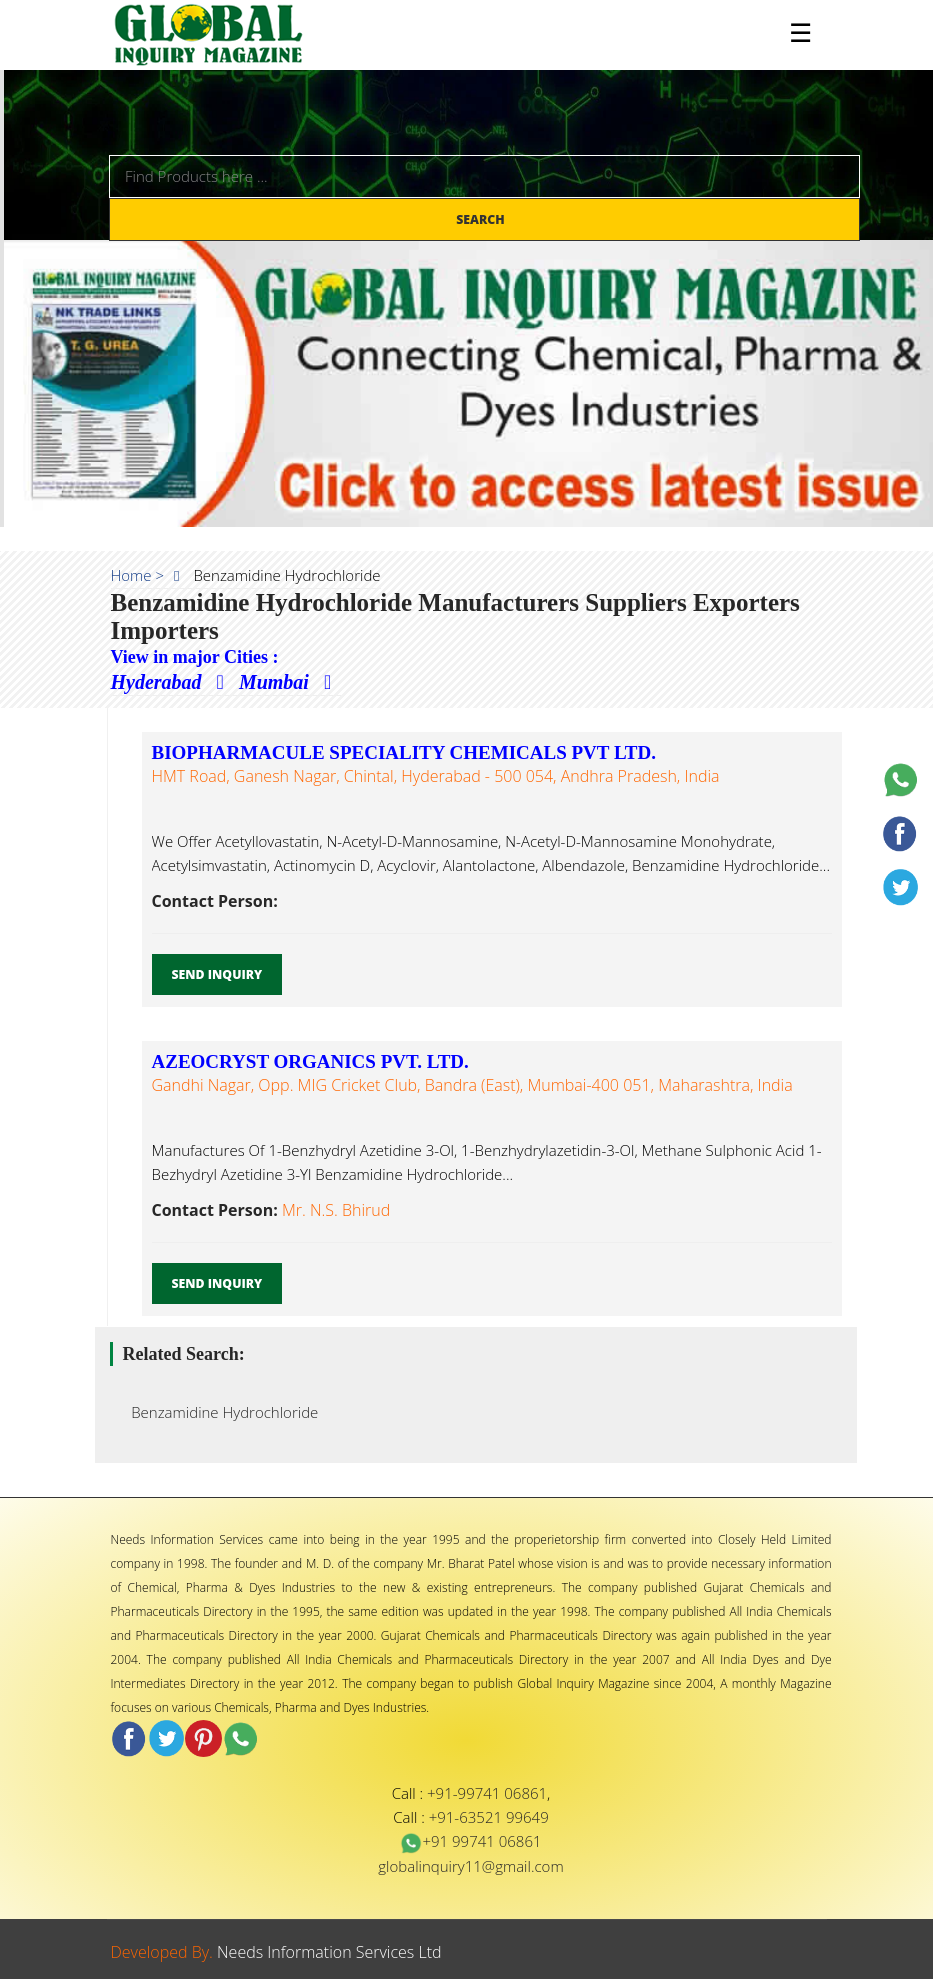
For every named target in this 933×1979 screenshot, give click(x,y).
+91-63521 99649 (489, 1817)
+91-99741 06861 (487, 1793)
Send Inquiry (217, 974)
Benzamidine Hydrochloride (219, 1412)
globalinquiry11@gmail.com (470, 1866)
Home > (138, 575)
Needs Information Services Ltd (329, 1952)
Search (482, 219)
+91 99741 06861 (470, 1841)
